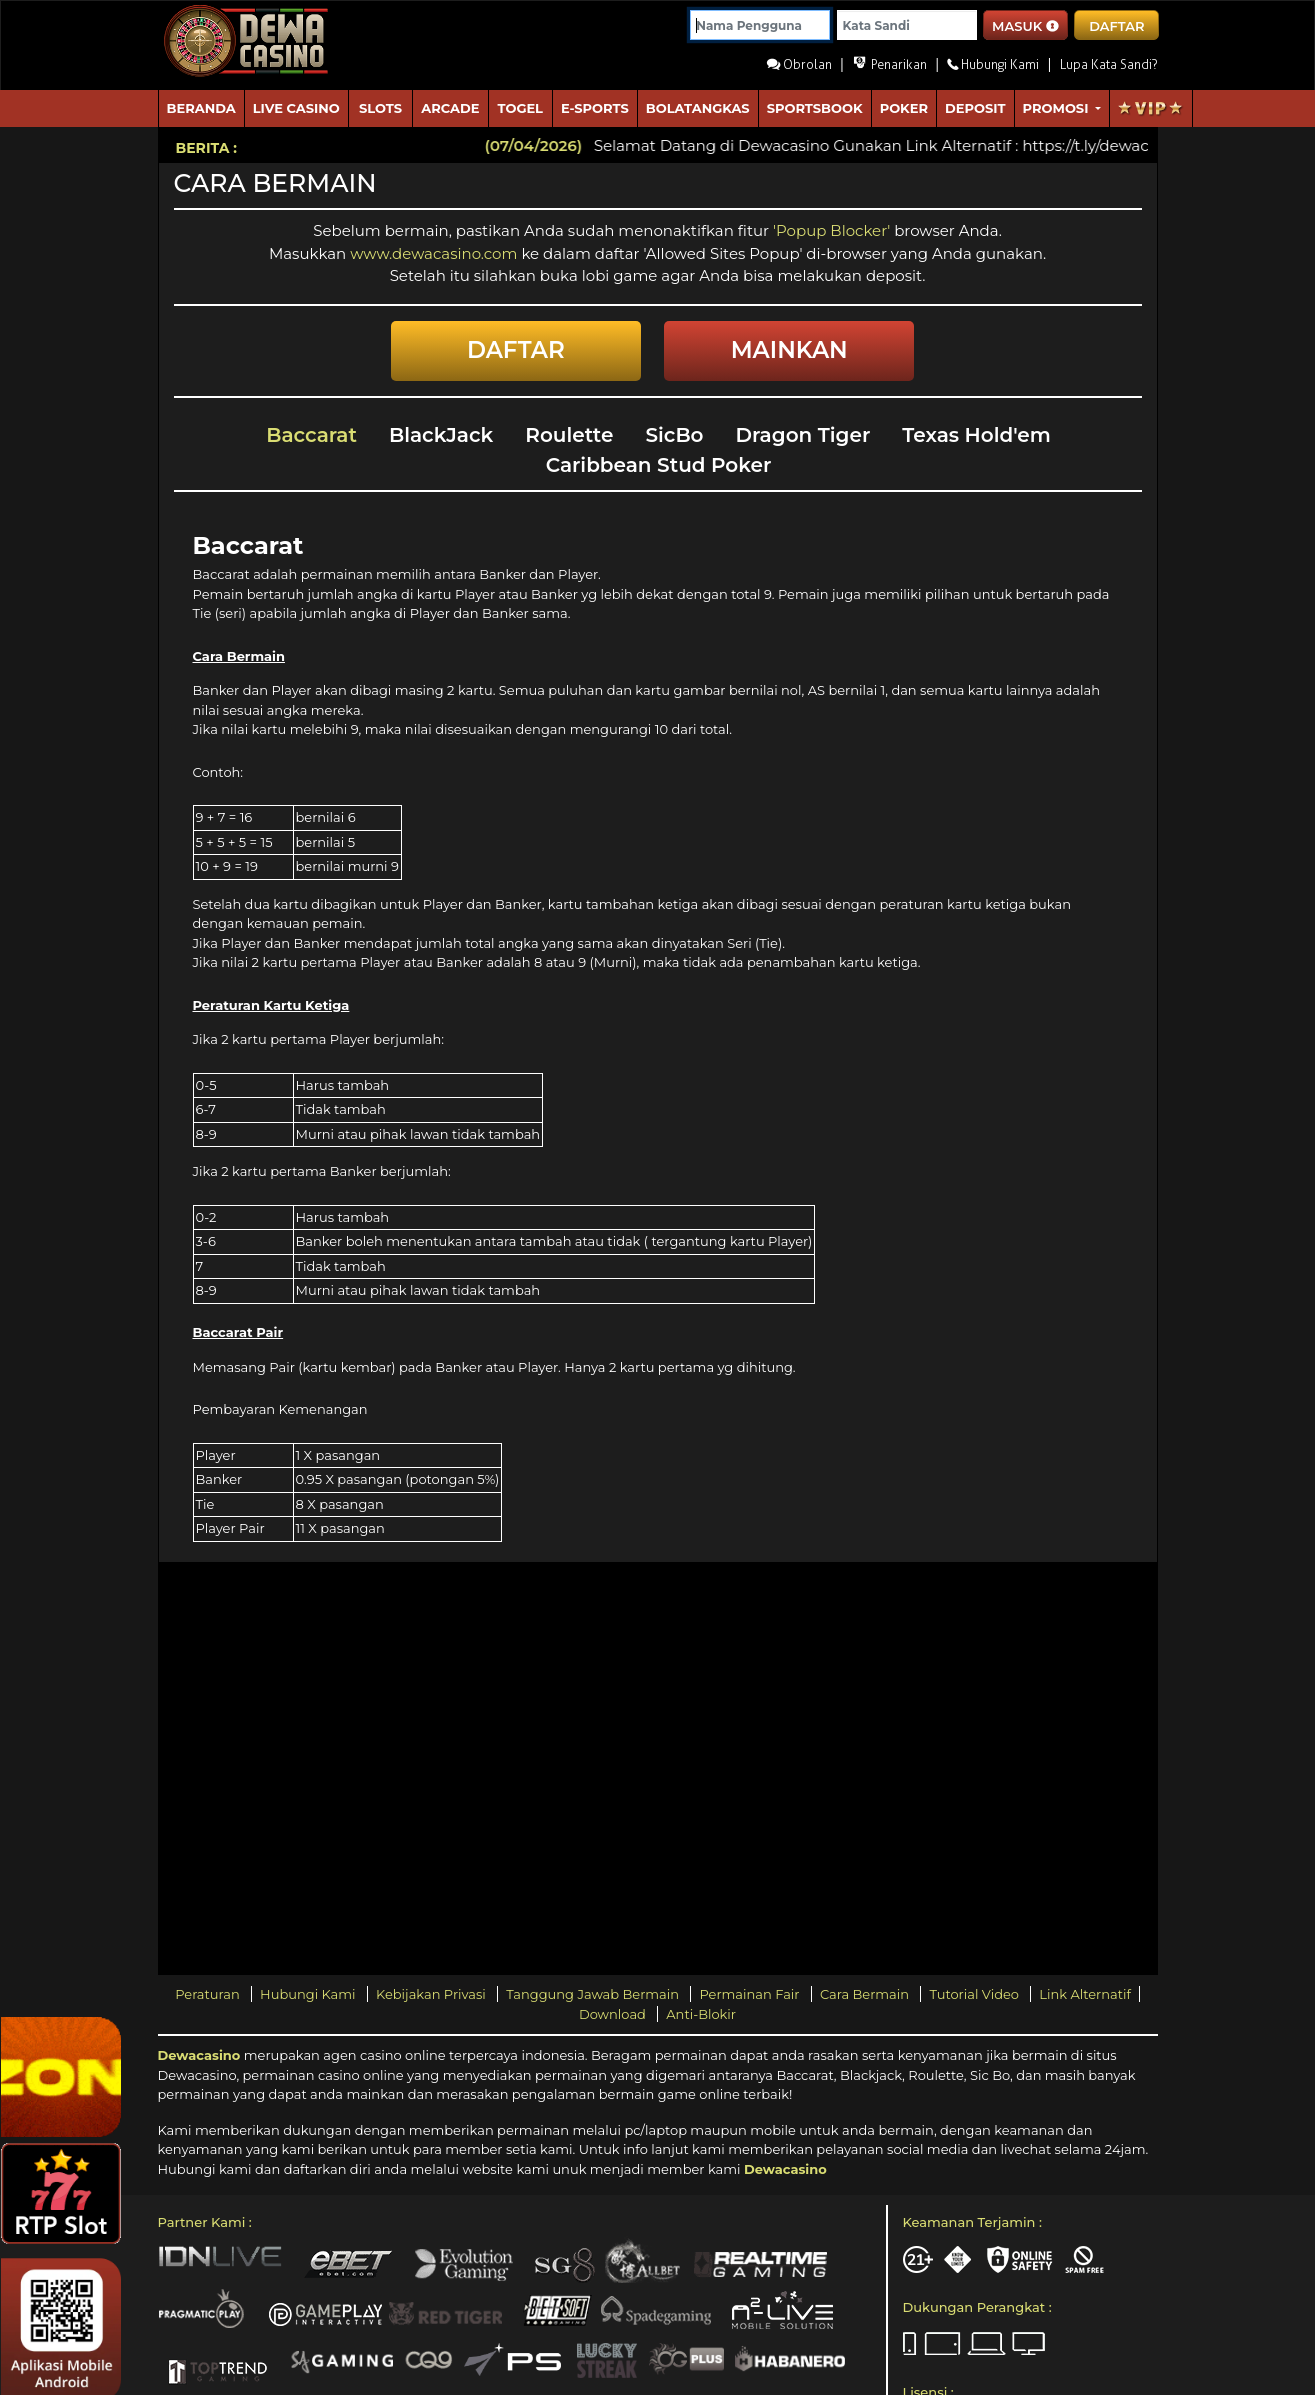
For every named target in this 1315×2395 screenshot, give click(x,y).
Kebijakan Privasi (432, 1994)
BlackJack (441, 435)
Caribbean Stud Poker (659, 465)
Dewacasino (199, 2055)
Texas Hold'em (976, 435)
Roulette (569, 435)
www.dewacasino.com (435, 253)
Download (614, 2014)
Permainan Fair (751, 1994)
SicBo (674, 435)
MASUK (1025, 26)
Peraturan (209, 1994)
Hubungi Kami (309, 1994)
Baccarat (311, 435)
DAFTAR (1116, 26)
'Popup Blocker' (831, 230)
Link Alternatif (1084, 1994)
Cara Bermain (866, 1994)
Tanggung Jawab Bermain (594, 1994)
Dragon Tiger (803, 435)
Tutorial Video (975, 1994)
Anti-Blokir (701, 2014)
